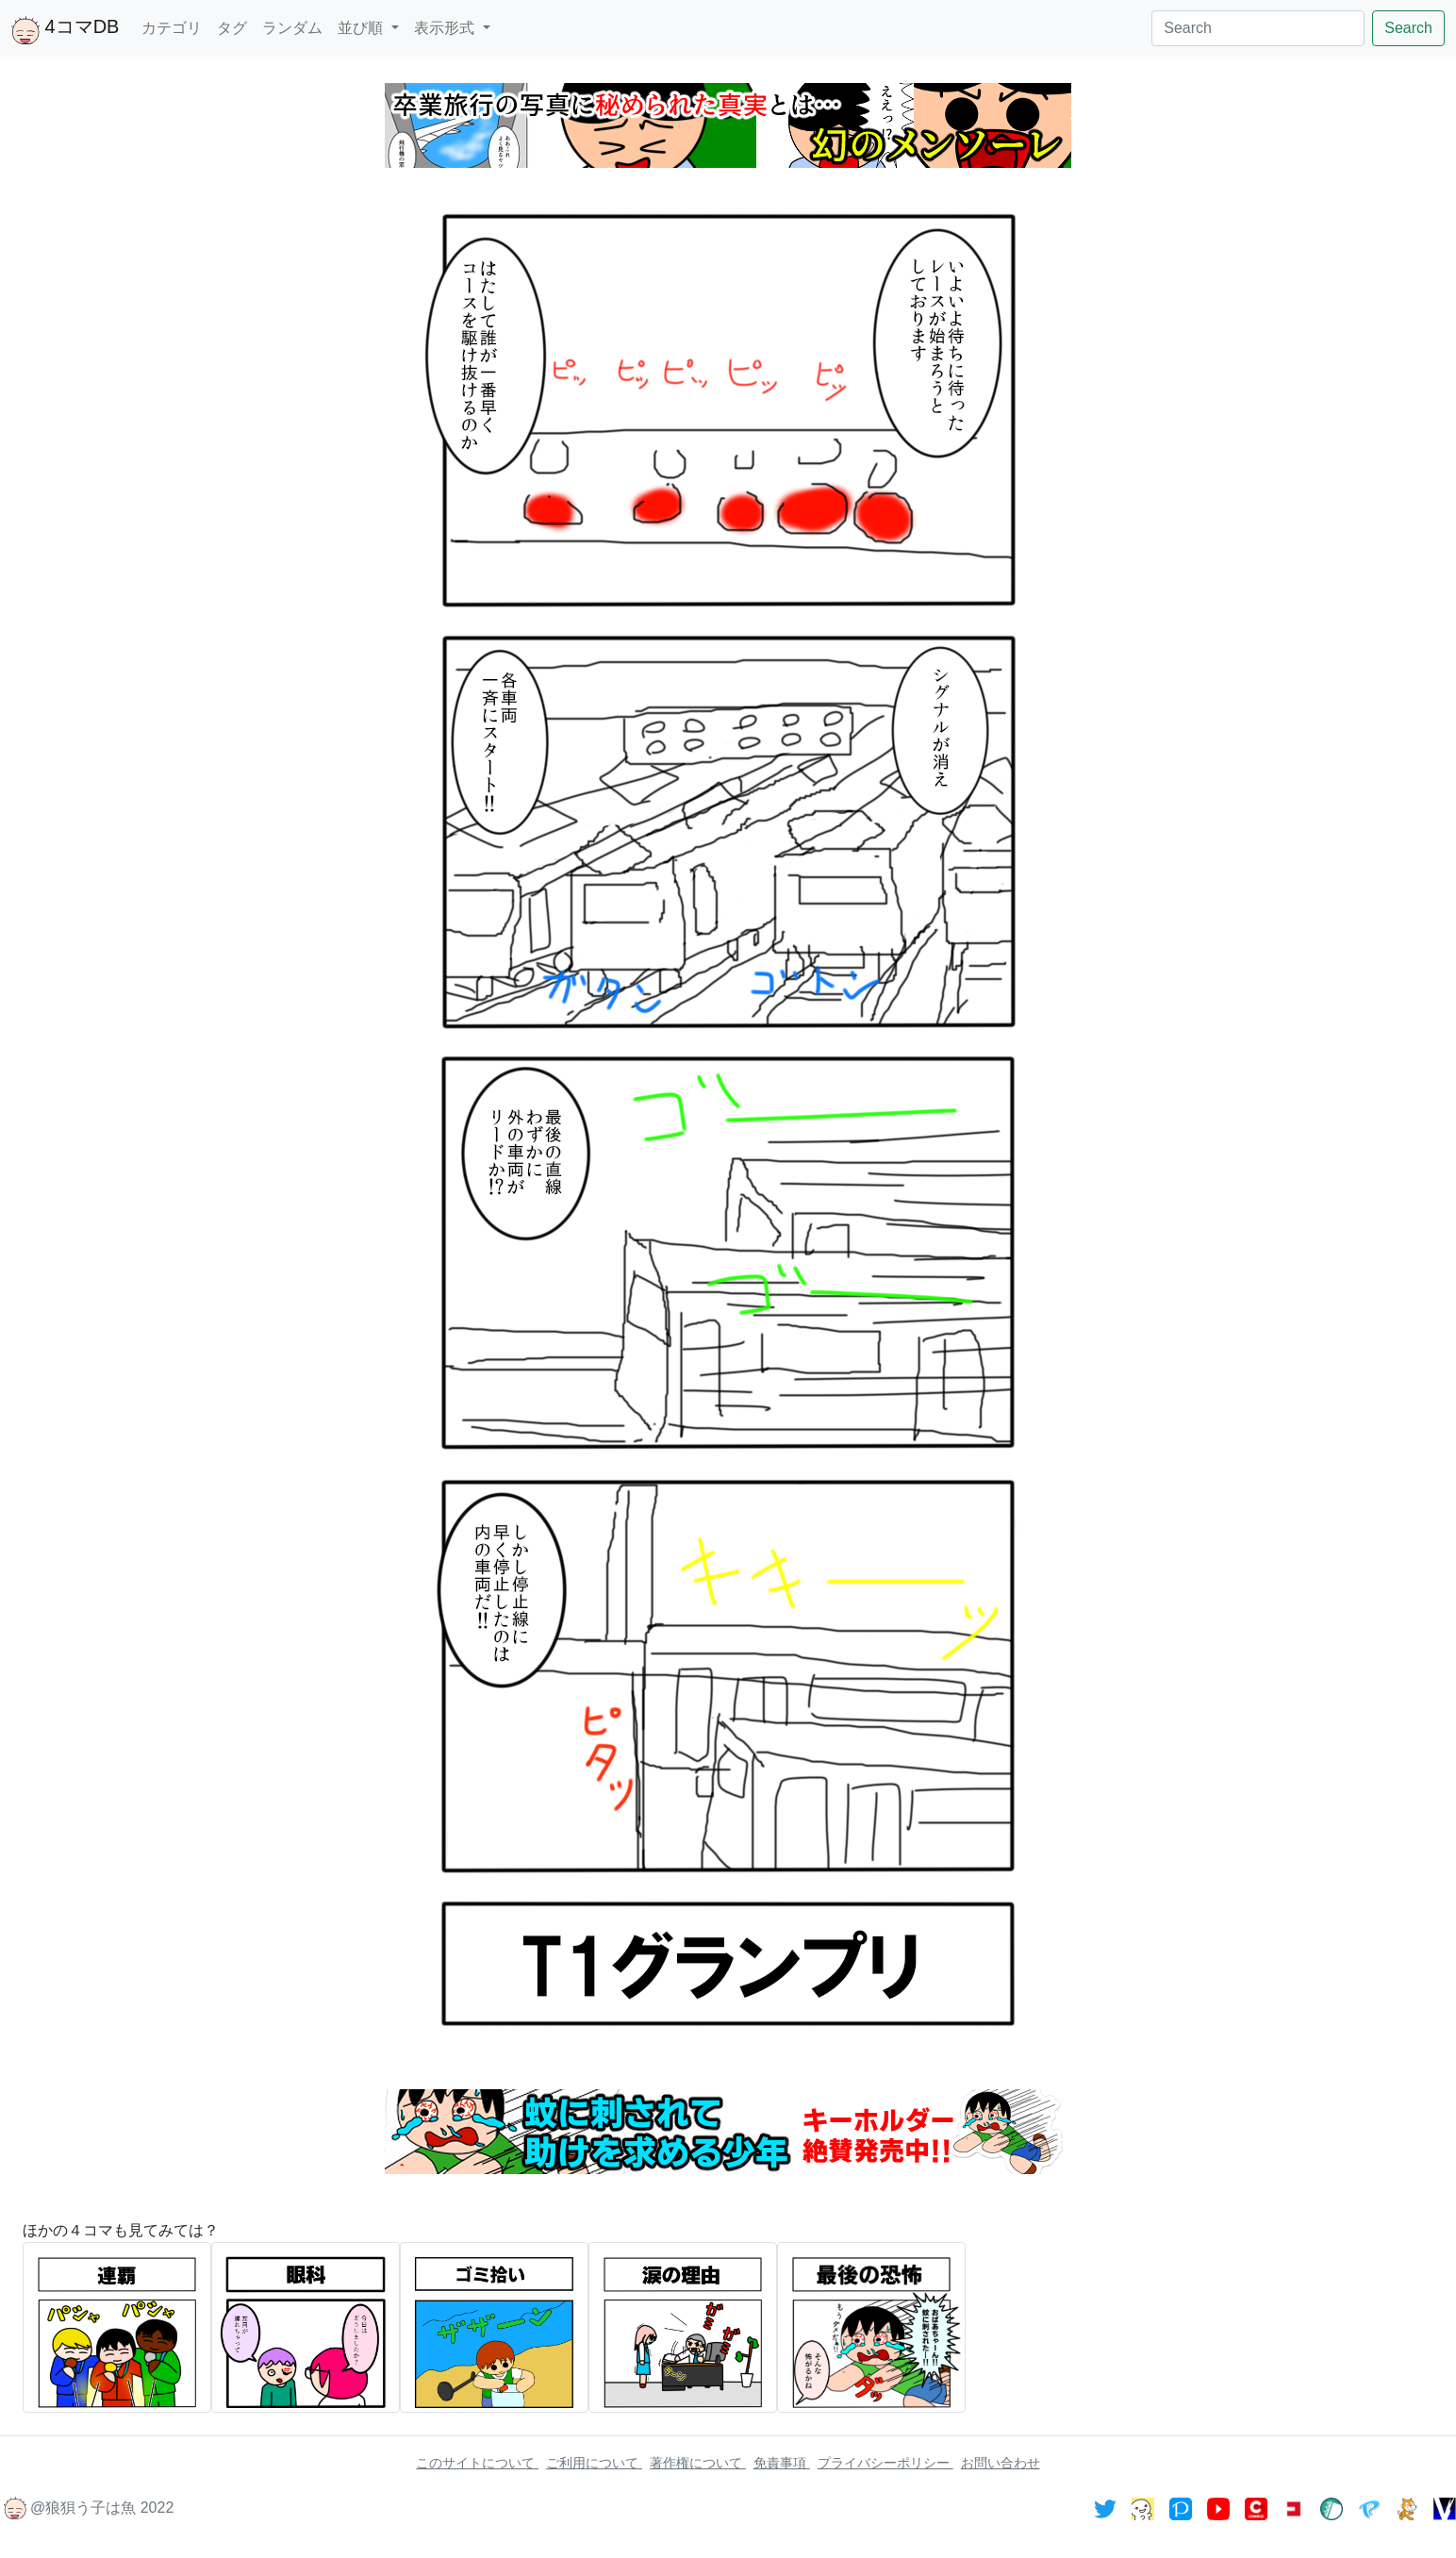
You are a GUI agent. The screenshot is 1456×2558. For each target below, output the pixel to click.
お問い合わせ (1000, 2462)
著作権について (698, 2462)
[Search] (1258, 28)
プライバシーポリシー (885, 2462)
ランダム (292, 28)
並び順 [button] (362, 28)
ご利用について (594, 2462)
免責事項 (781, 2462)
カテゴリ (171, 28)
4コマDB (65, 30)
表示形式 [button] (446, 28)
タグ (232, 28)
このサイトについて (477, 2462)
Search (1408, 28)
